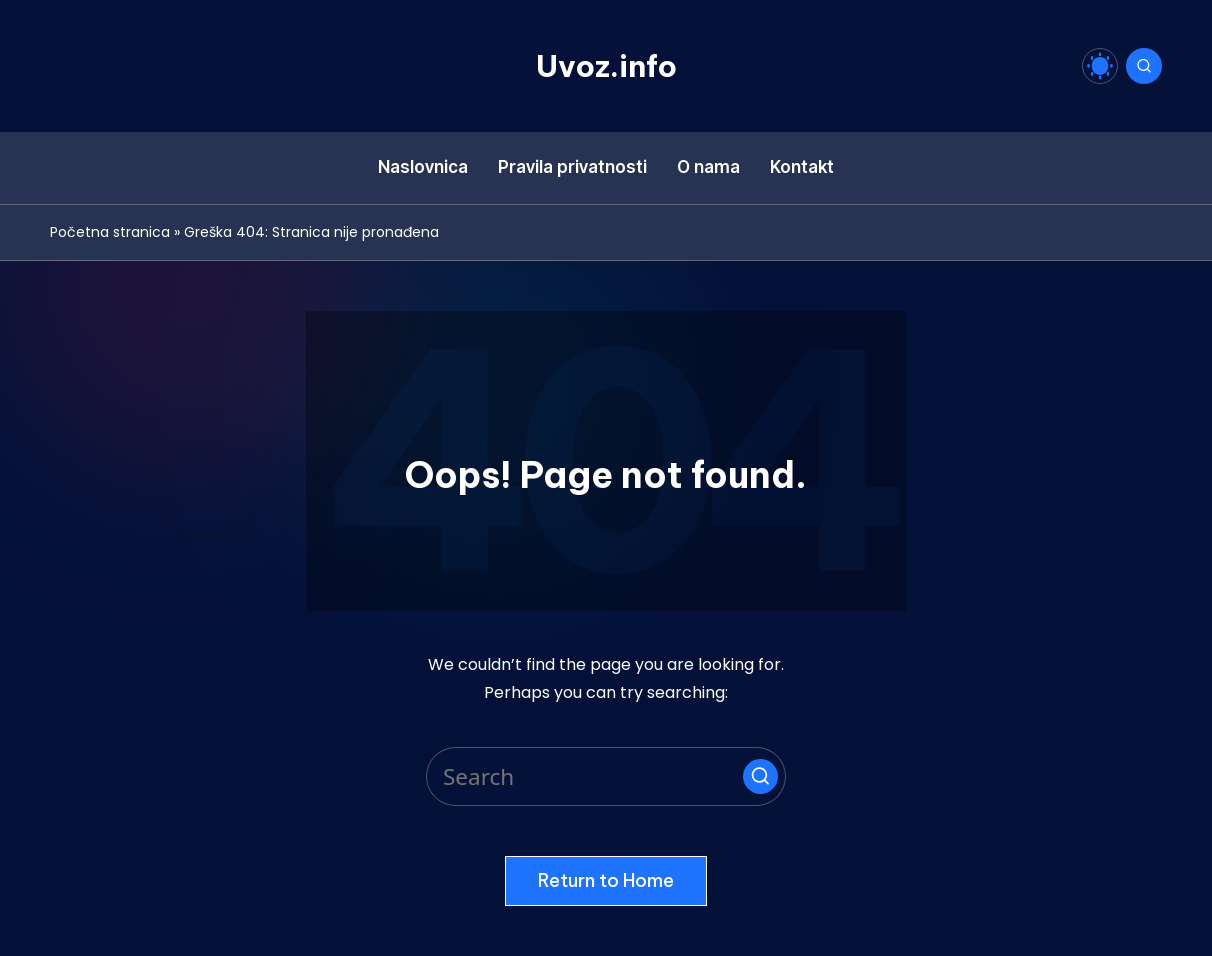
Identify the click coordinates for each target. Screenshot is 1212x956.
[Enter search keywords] (606, 776)
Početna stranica (110, 232)
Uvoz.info (606, 66)
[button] (760, 776)
